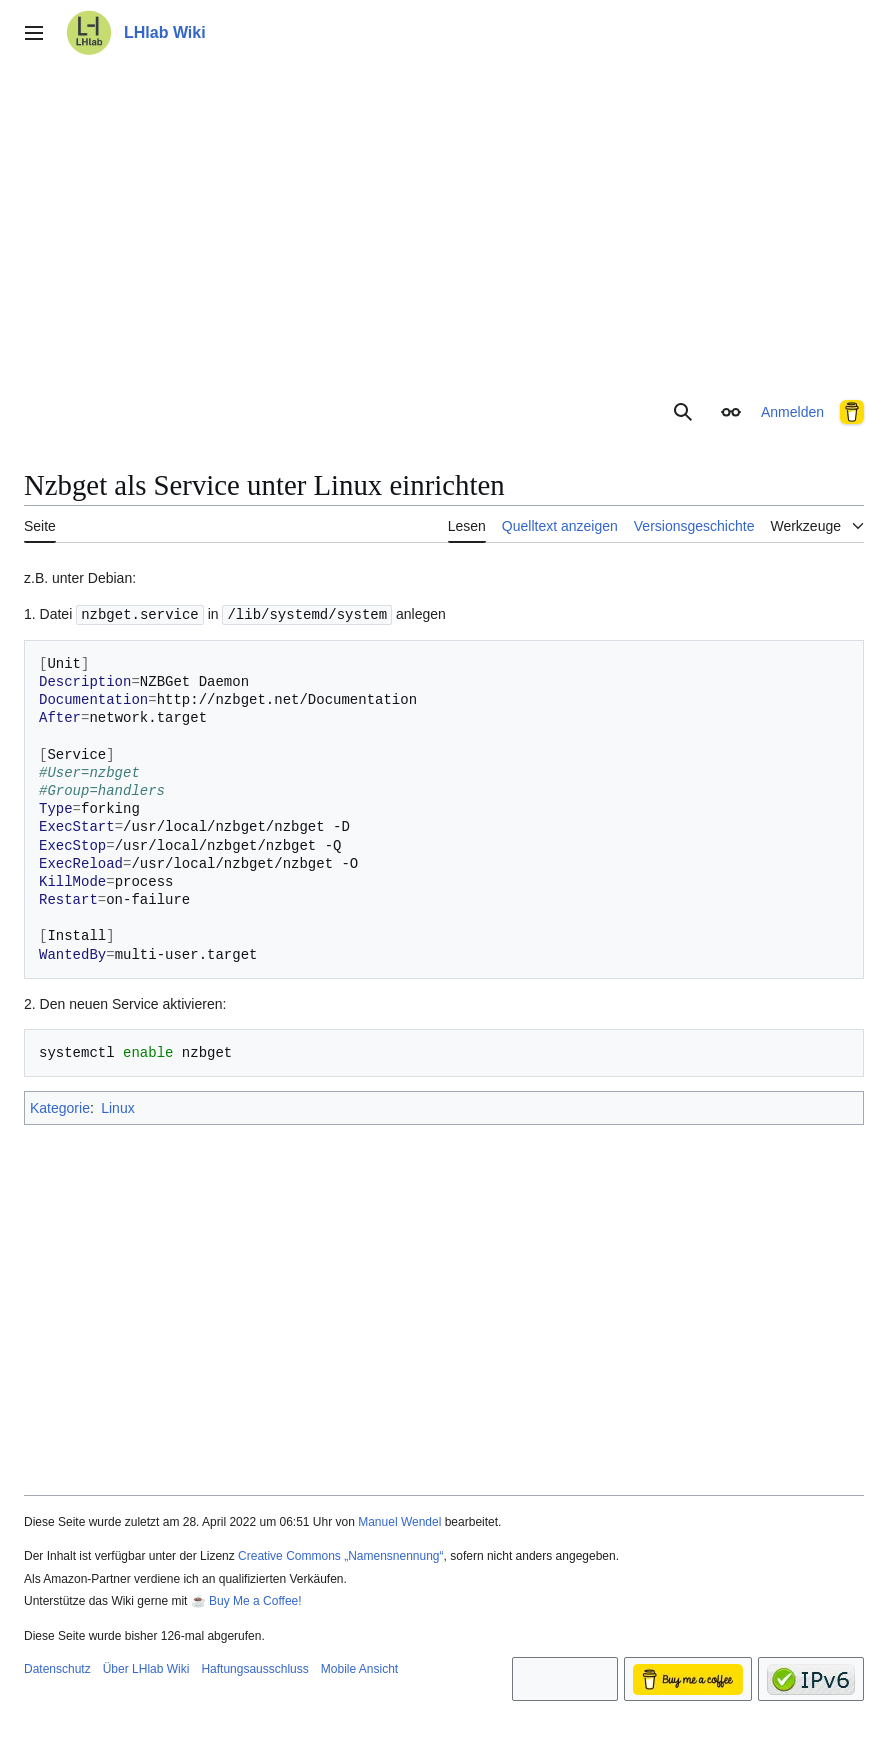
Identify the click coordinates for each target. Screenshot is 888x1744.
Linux (117, 1107)
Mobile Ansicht (359, 1668)
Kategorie (60, 1107)
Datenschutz (57, 1668)
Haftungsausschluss (254, 1668)
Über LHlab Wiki (146, 1668)
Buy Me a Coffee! (255, 1600)
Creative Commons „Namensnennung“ (340, 1555)
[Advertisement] (444, 224)
